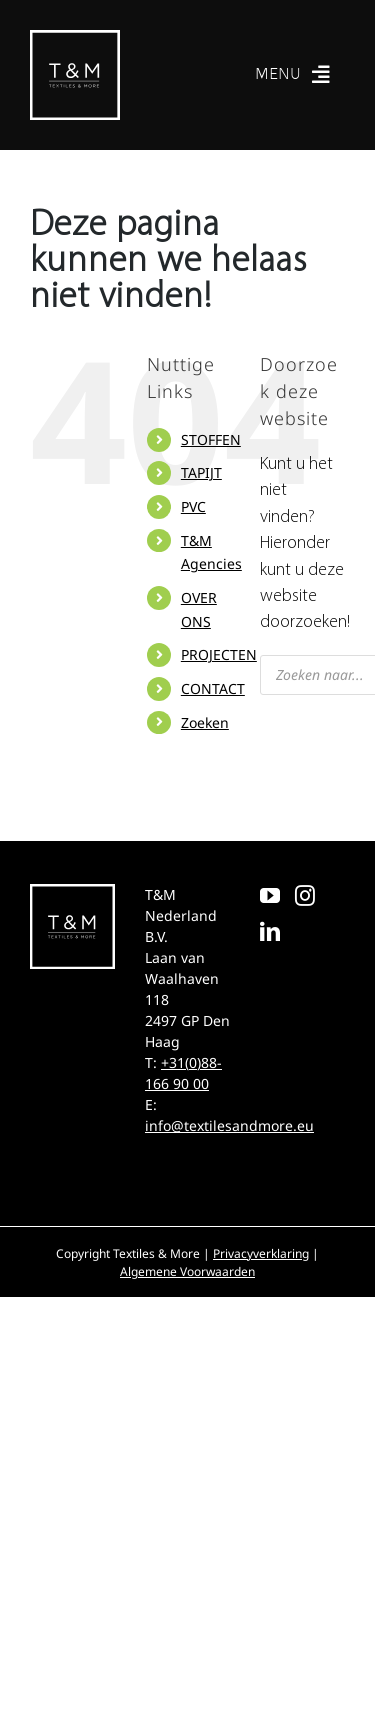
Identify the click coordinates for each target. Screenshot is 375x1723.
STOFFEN (211, 439)
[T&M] (75, 38)
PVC (193, 506)
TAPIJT (201, 472)
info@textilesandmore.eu (229, 1125)
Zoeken (205, 722)
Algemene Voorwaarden (187, 1271)
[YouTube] (270, 896)
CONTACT (213, 688)
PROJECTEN (219, 654)
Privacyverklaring (261, 1253)
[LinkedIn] (270, 932)
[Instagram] (305, 896)
